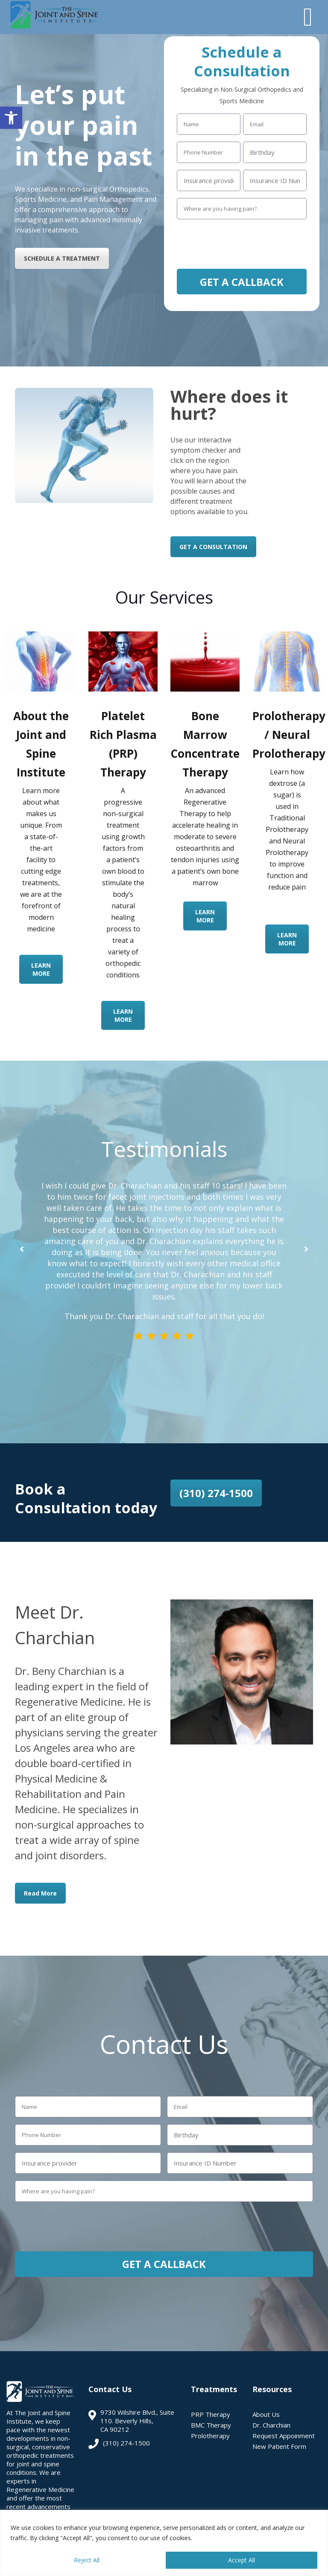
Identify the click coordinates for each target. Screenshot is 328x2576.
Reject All (87, 2560)
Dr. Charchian (271, 2425)
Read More (40, 1893)
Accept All (241, 2560)
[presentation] (242, 242)
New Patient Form (279, 2446)
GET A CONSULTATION (213, 547)
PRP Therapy (210, 2414)
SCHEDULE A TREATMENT (62, 258)
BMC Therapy (211, 2425)
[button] (11, 118)
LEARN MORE (41, 969)
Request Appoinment (283, 2435)
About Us (266, 2414)
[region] (164, 2543)
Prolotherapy (210, 2435)
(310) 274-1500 (216, 1493)
